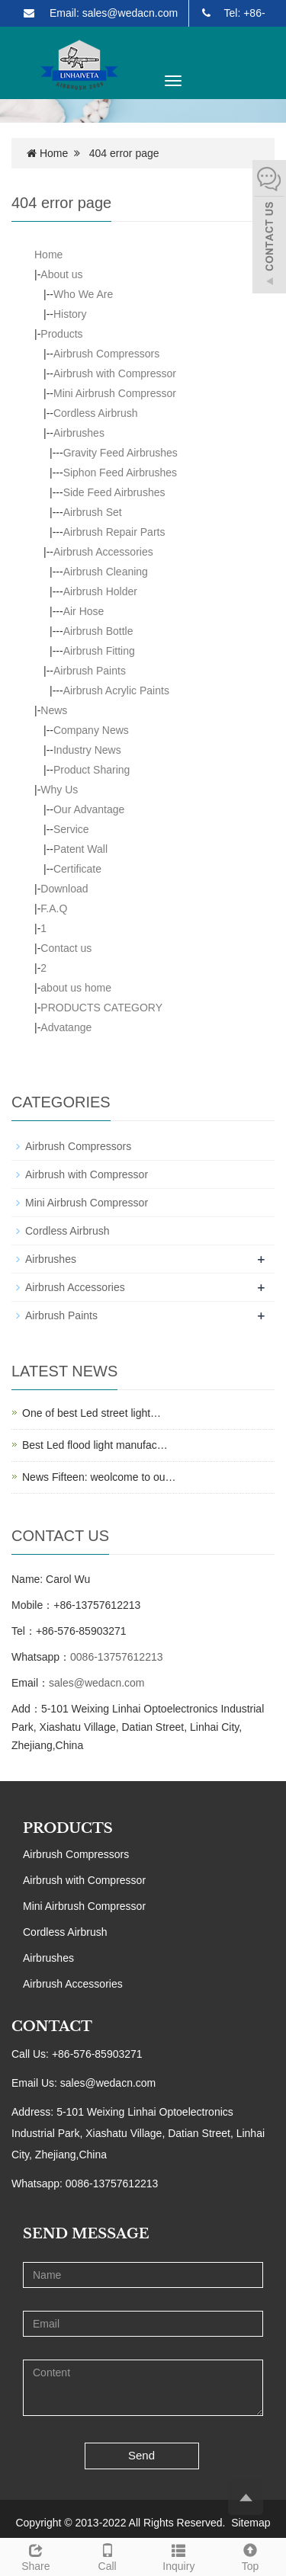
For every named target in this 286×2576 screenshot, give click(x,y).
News (53, 710)
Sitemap (250, 2523)
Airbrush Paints (89, 671)
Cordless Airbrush (95, 413)
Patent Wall (80, 849)
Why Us (59, 789)
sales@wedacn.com (97, 1683)
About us (61, 274)
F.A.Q (53, 908)
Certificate (77, 869)
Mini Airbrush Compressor (114, 393)
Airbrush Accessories (103, 552)
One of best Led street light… (91, 1413)
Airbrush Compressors (106, 354)
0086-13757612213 (116, 1657)
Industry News (87, 750)
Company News (91, 730)
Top (250, 2555)
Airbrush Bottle (98, 631)
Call (107, 2555)
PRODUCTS (68, 1828)
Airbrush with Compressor (114, 373)
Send (141, 2455)
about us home (75, 988)
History (70, 314)
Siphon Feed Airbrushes (120, 472)
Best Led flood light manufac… (95, 1445)
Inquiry (179, 2555)
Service (71, 829)
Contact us (66, 948)
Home (54, 153)
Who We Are (83, 294)
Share (36, 2555)
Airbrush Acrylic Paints (116, 690)
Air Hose (83, 611)
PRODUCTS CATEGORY (101, 1007)
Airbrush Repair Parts (114, 532)
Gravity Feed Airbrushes (120, 453)
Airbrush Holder (100, 591)
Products (61, 334)
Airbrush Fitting (99, 651)
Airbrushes (78, 433)
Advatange (66, 1027)
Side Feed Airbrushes (114, 492)
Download (64, 889)
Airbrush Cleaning (105, 572)
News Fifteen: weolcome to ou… (99, 1477)
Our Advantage (88, 809)
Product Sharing (91, 770)
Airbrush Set (92, 512)
